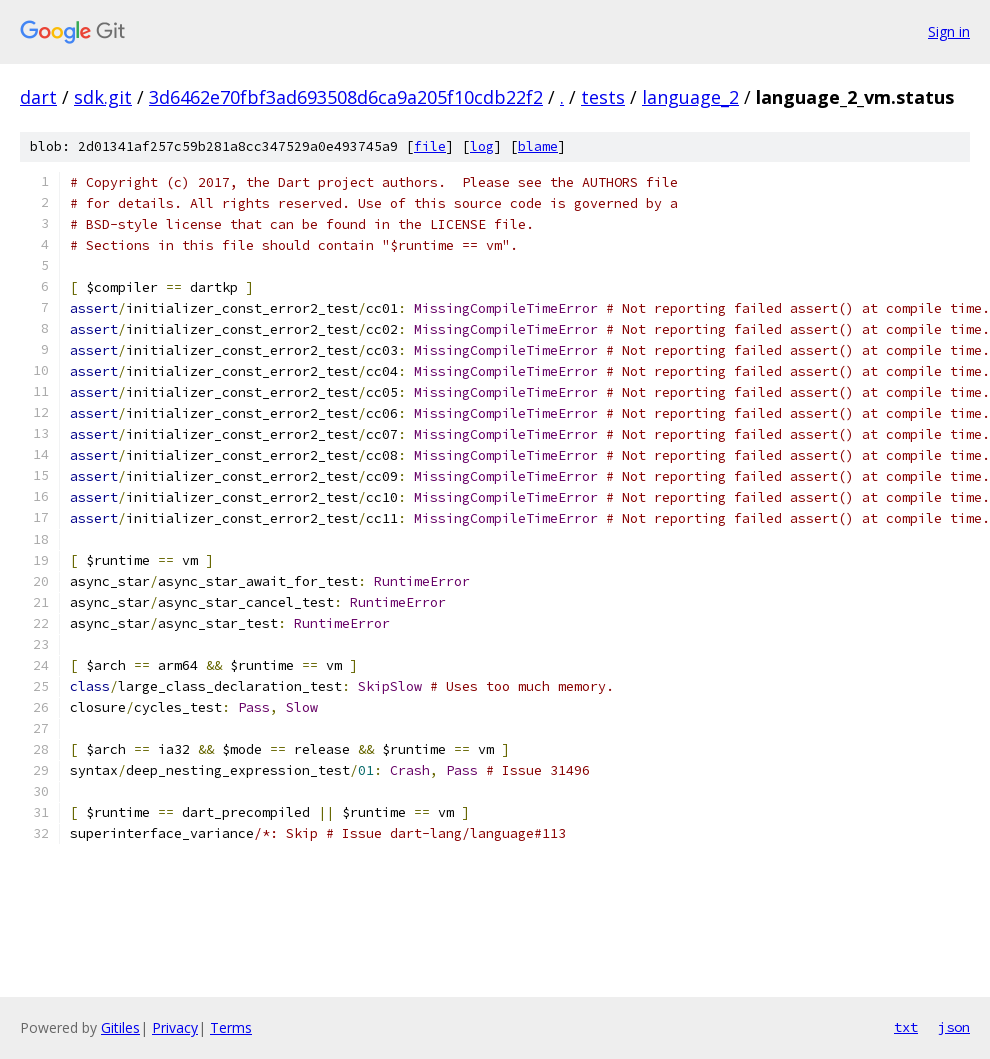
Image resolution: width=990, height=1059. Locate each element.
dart (38, 97)
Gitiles (120, 1027)
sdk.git (103, 97)
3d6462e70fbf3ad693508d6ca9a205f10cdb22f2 (346, 97)
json (954, 1027)
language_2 (690, 97)
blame (538, 146)
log (482, 146)
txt (906, 1027)
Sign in (949, 31)
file (430, 146)
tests (603, 97)
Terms (231, 1027)
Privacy (175, 1027)
